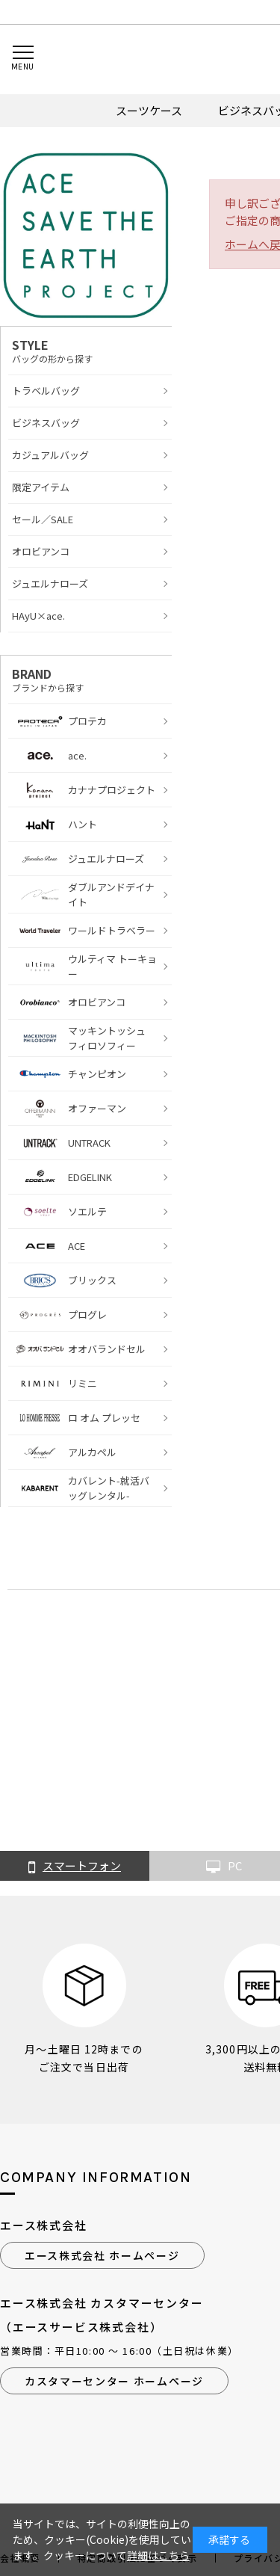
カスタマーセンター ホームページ (114, 2380)
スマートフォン (74, 1867)
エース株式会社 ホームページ (102, 2255)
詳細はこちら (158, 2555)
